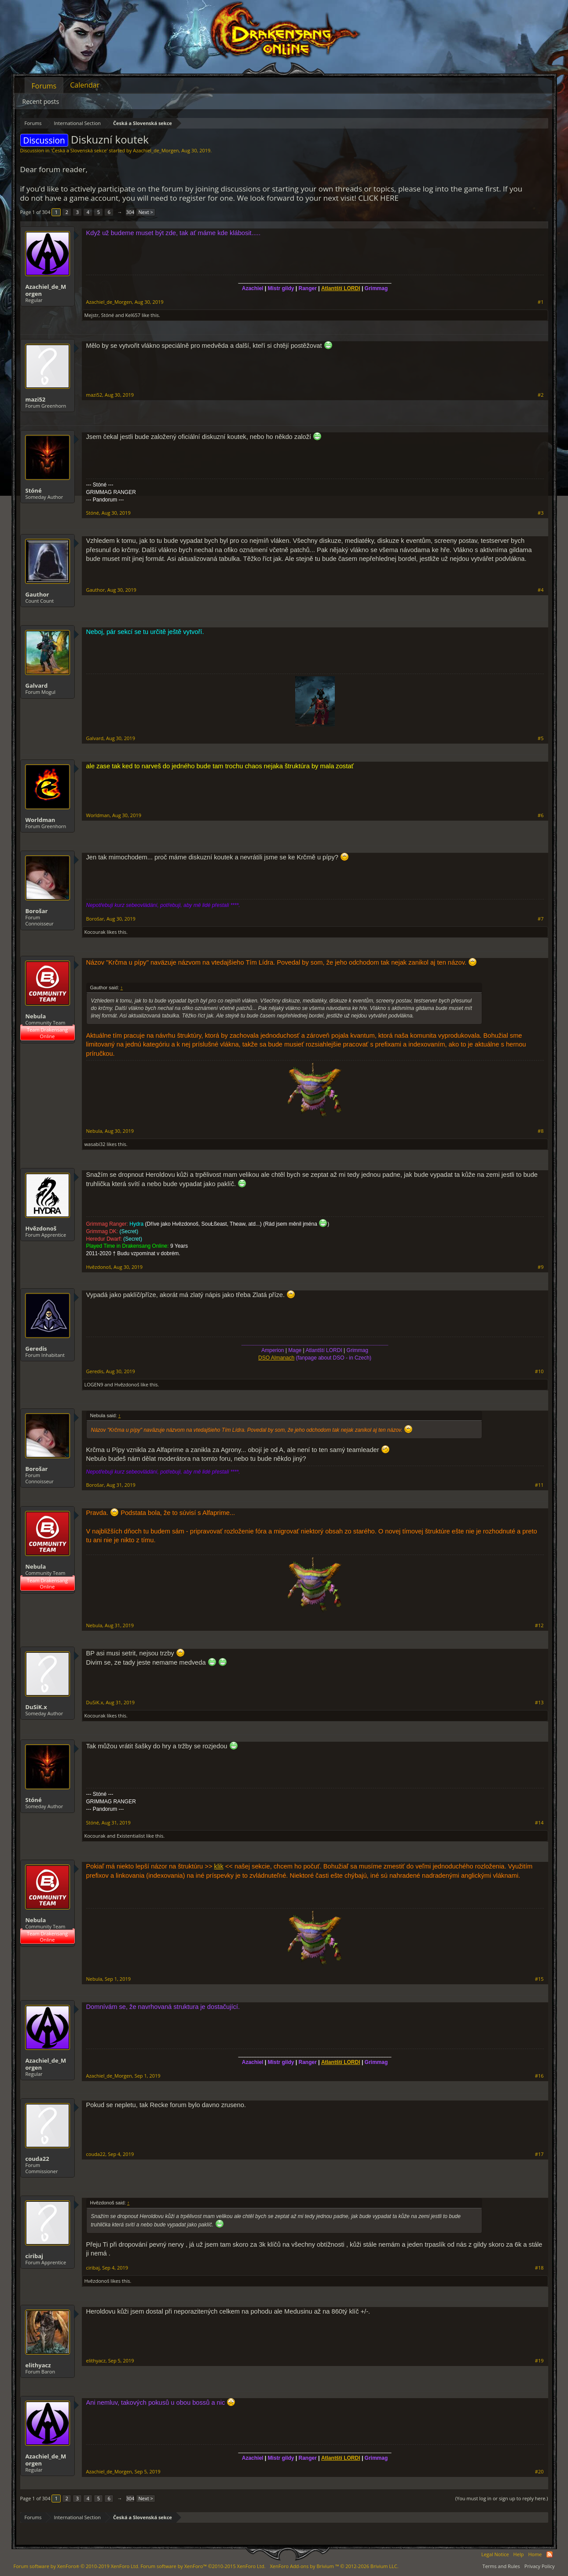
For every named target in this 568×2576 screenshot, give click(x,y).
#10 (539, 1371)
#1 (540, 302)
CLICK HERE (378, 198)
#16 (539, 2076)
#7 (540, 919)
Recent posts (40, 101)
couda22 (37, 2158)
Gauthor (37, 594)
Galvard (37, 685)
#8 (540, 1131)
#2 (540, 395)
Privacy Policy (539, 2566)
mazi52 (36, 399)
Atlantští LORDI (340, 288)
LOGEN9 (93, 1384)
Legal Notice (495, 2554)
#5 (540, 738)
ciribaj (35, 2255)
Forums (44, 86)
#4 (540, 590)
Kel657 (133, 315)
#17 (539, 2154)
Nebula (36, 1016)
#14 (539, 1823)
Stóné (107, 315)
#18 (539, 2268)
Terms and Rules (501, 2566)
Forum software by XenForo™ (202, 2566)
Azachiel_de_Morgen (156, 150)
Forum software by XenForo (76, 2566)
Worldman (40, 819)
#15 (539, 1979)
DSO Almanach (276, 1358)
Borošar (37, 910)
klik (219, 1866)
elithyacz (38, 2365)
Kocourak (95, 932)
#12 (539, 1625)
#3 (540, 513)
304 (130, 212)
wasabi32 (95, 1144)
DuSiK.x (36, 1706)
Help (518, 2554)
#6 (540, 815)
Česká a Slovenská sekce (79, 150)
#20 (539, 2472)
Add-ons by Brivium (334, 2566)
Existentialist (131, 1835)
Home (535, 2554)
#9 (540, 1267)
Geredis (36, 1348)
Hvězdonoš (41, 1228)
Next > (145, 212)
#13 (539, 1702)
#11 (539, 1485)
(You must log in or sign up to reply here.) (501, 2498)
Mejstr (91, 315)
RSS (549, 2554)
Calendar (84, 85)
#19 (539, 2361)
